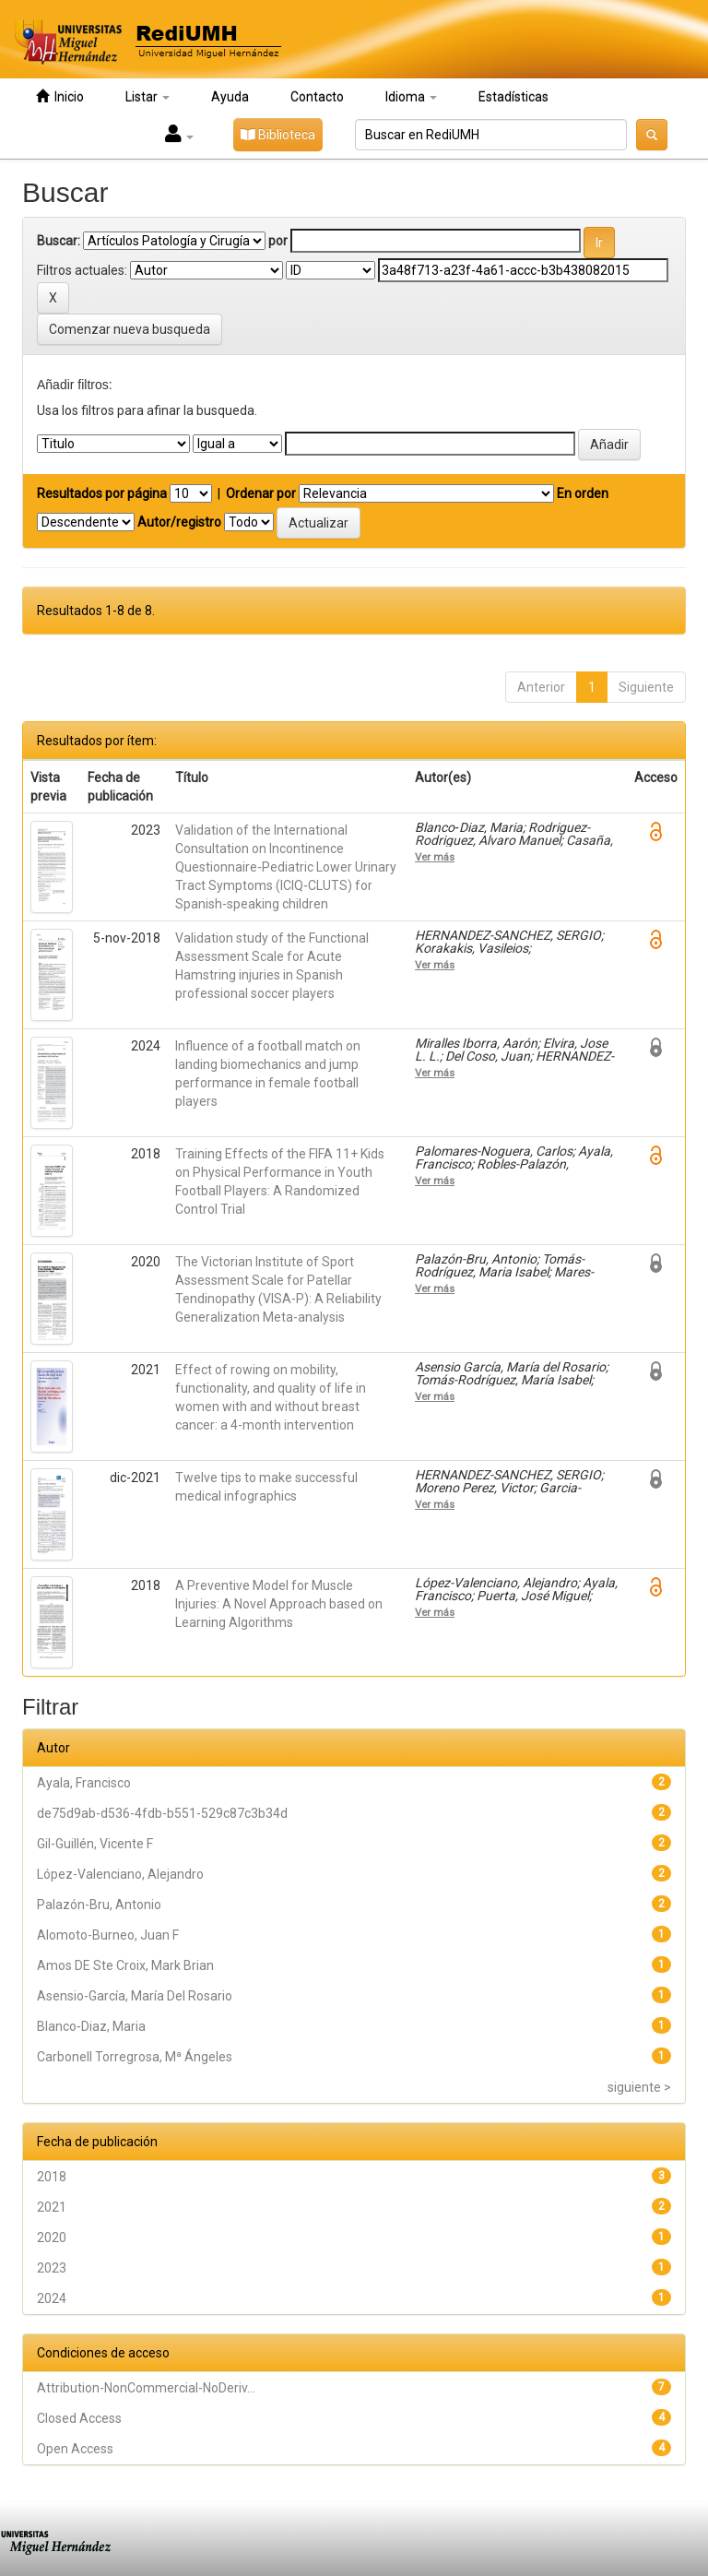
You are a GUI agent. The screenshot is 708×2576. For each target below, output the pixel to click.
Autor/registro (179, 522)
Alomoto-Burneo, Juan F (108, 1935)
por (278, 240)
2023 (51, 2268)
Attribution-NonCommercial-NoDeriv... (146, 2387)
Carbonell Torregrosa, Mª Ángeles (134, 2056)
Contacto (317, 96)
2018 (51, 2176)
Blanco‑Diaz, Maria (91, 2026)
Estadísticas (513, 96)
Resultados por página (102, 493)
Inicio (60, 96)
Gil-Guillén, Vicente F (95, 1843)
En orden (582, 493)
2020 (51, 2237)
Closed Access (79, 2418)
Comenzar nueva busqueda (129, 329)
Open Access (75, 2448)
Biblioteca (278, 134)
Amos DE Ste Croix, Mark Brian (125, 1965)
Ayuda (230, 96)
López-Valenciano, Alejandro (120, 1874)
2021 (51, 2207)
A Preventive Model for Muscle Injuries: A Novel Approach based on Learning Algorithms (279, 1604)
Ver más (434, 856)
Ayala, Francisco (84, 1782)
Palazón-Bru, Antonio (99, 1904)
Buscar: (58, 240)
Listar (147, 96)
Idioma (411, 96)
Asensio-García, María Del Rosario (134, 1995)
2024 (51, 2298)
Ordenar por (261, 493)
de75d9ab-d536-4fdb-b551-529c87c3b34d (162, 1813)
